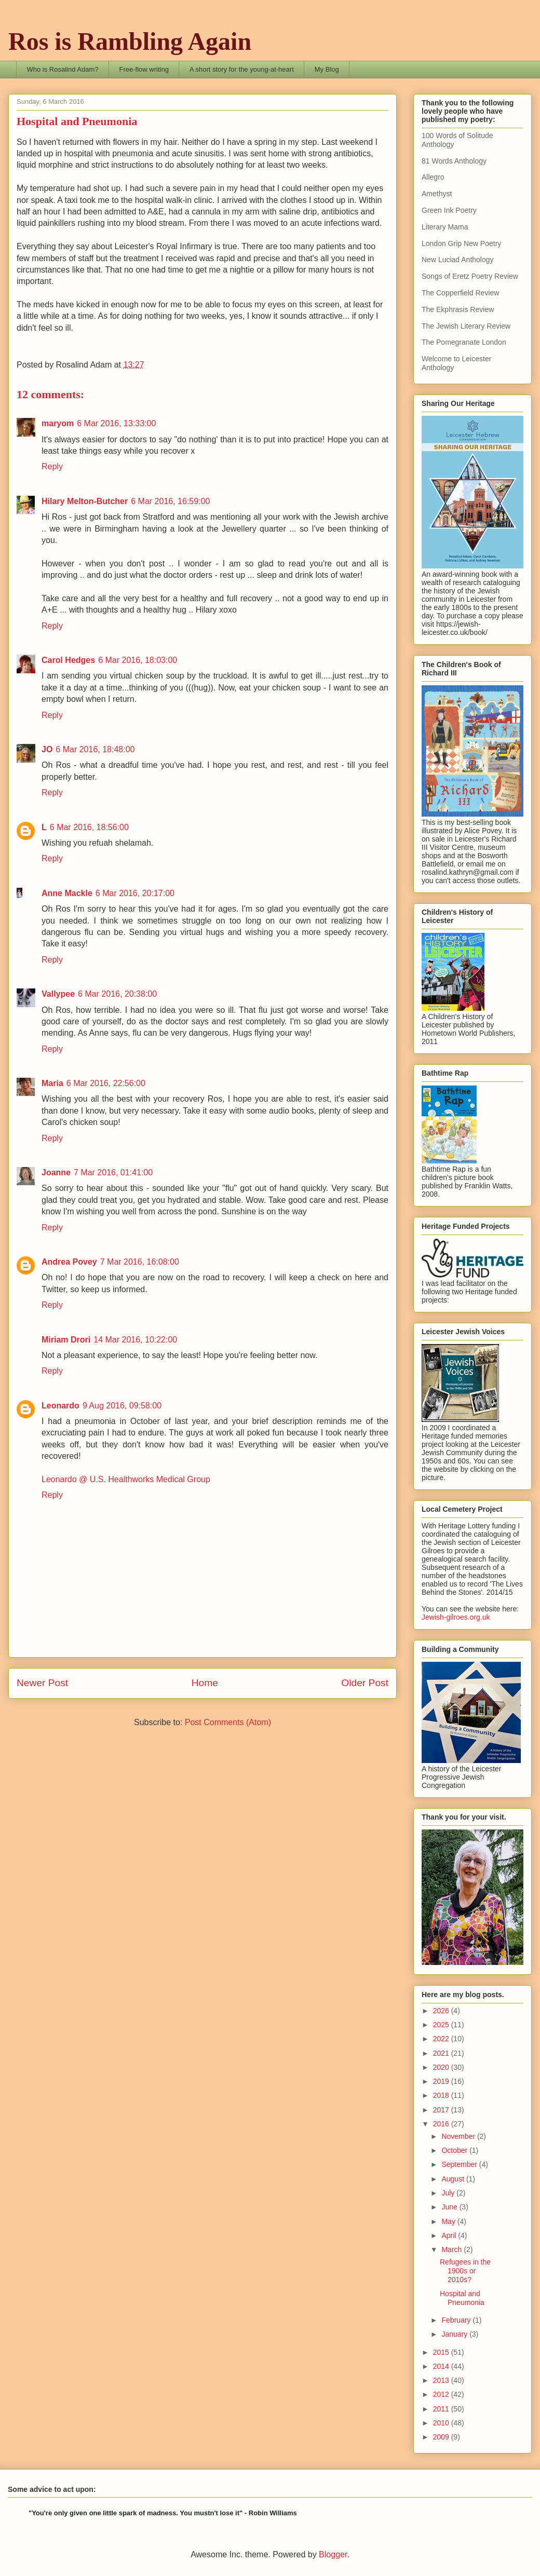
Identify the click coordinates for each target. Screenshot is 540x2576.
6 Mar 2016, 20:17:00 (135, 893)
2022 (442, 2039)
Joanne (56, 1172)
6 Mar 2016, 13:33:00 (116, 423)
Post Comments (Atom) (228, 1722)
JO (47, 749)
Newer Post (42, 1682)
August (453, 2179)
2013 (442, 2380)
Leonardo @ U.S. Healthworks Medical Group (126, 1479)
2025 (442, 2025)
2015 (442, 2352)
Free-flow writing (144, 69)
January (455, 2334)
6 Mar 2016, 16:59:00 (170, 501)
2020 (442, 2067)
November (459, 2136)
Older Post (364, 1682)
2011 (442, 2409)
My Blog (327, 69)
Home (205, 1682)
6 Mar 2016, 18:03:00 (137, 660)
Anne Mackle (67, 893)
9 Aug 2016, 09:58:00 (122, 1405)
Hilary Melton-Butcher (85, 501)
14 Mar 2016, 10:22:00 (135, 1339)
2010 (442, 2423)
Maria (52, 1083)
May (449, 2221)
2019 (442, 2081)
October (455, 2150)
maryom (58, 423)
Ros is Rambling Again (129, 41)
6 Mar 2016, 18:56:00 (89, 827)
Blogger (333, 2554)
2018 (442, 2095)
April (449, 2235)
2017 (442, 2110)
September (460, 2164)
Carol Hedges (68, 660)
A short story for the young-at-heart (242, 69)
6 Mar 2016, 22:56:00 (105, 1083)
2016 (442, 2124)
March (452, 2249)
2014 (442, 2366)
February (457, 2320)
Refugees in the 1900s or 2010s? (465, 2271)
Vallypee (58, 993)
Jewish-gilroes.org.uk (456, 1617)
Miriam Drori (66, 1339)
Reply (52, 466)
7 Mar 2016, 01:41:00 (113, 1172)
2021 (442, 2053)
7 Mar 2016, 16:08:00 (139, 1261)
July (448, 2193)
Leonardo (60, 1405)
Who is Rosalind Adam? (63, 69)
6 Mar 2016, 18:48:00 (95, 749)
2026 (442, 2010)
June (450, 2207)
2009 (442, 2437)
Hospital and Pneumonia (462, 2298)
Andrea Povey (69, 1261)
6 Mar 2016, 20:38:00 (117, 993)
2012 (442, 2394)
